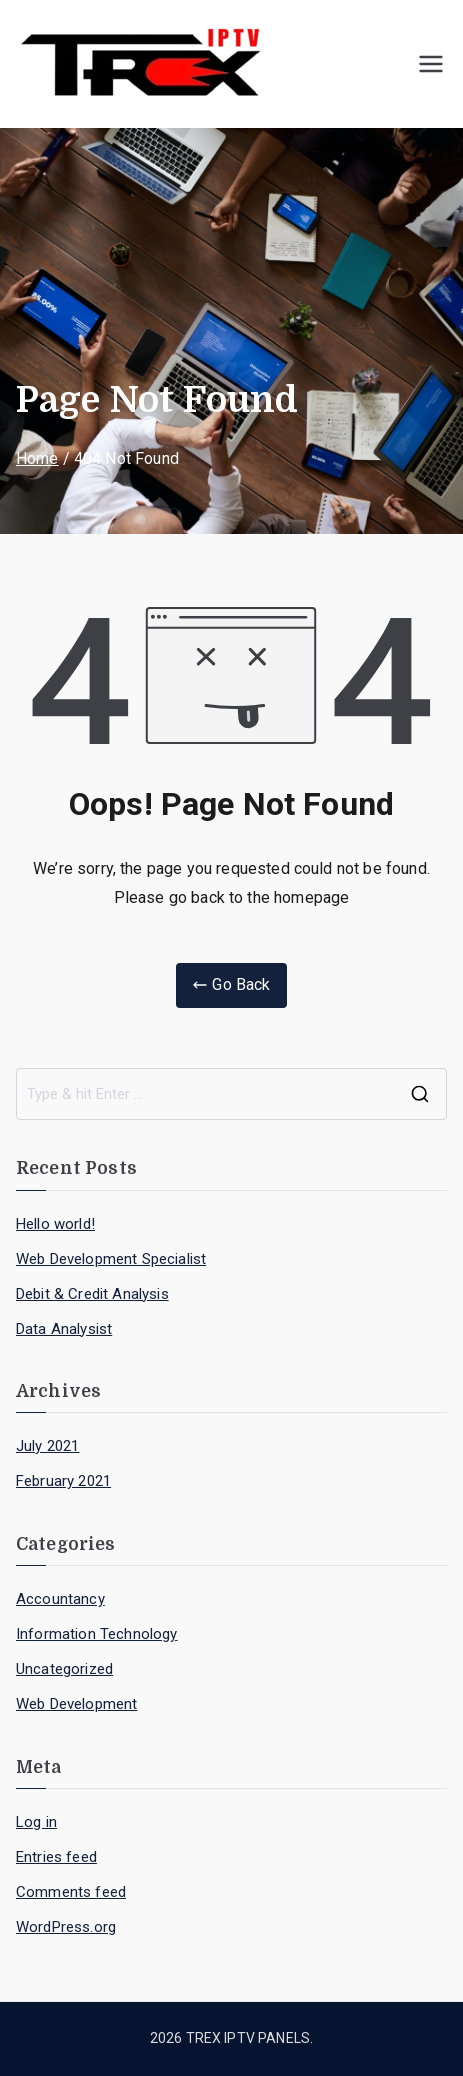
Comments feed (71, 1892)
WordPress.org (66, 1927)
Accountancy (60, 1599)
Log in (36, 1822)
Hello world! (55, 1224)
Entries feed (56, 1857)
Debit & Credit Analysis (92, 1294)
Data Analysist (64, 1329)
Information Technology (97, 1634)
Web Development (76, 1704)
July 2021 (47, 1446)
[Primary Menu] (431, 64)
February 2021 (63, 1481)
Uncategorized (64, 1669)
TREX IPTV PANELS (248, 2038)
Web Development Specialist (111, 1259)
